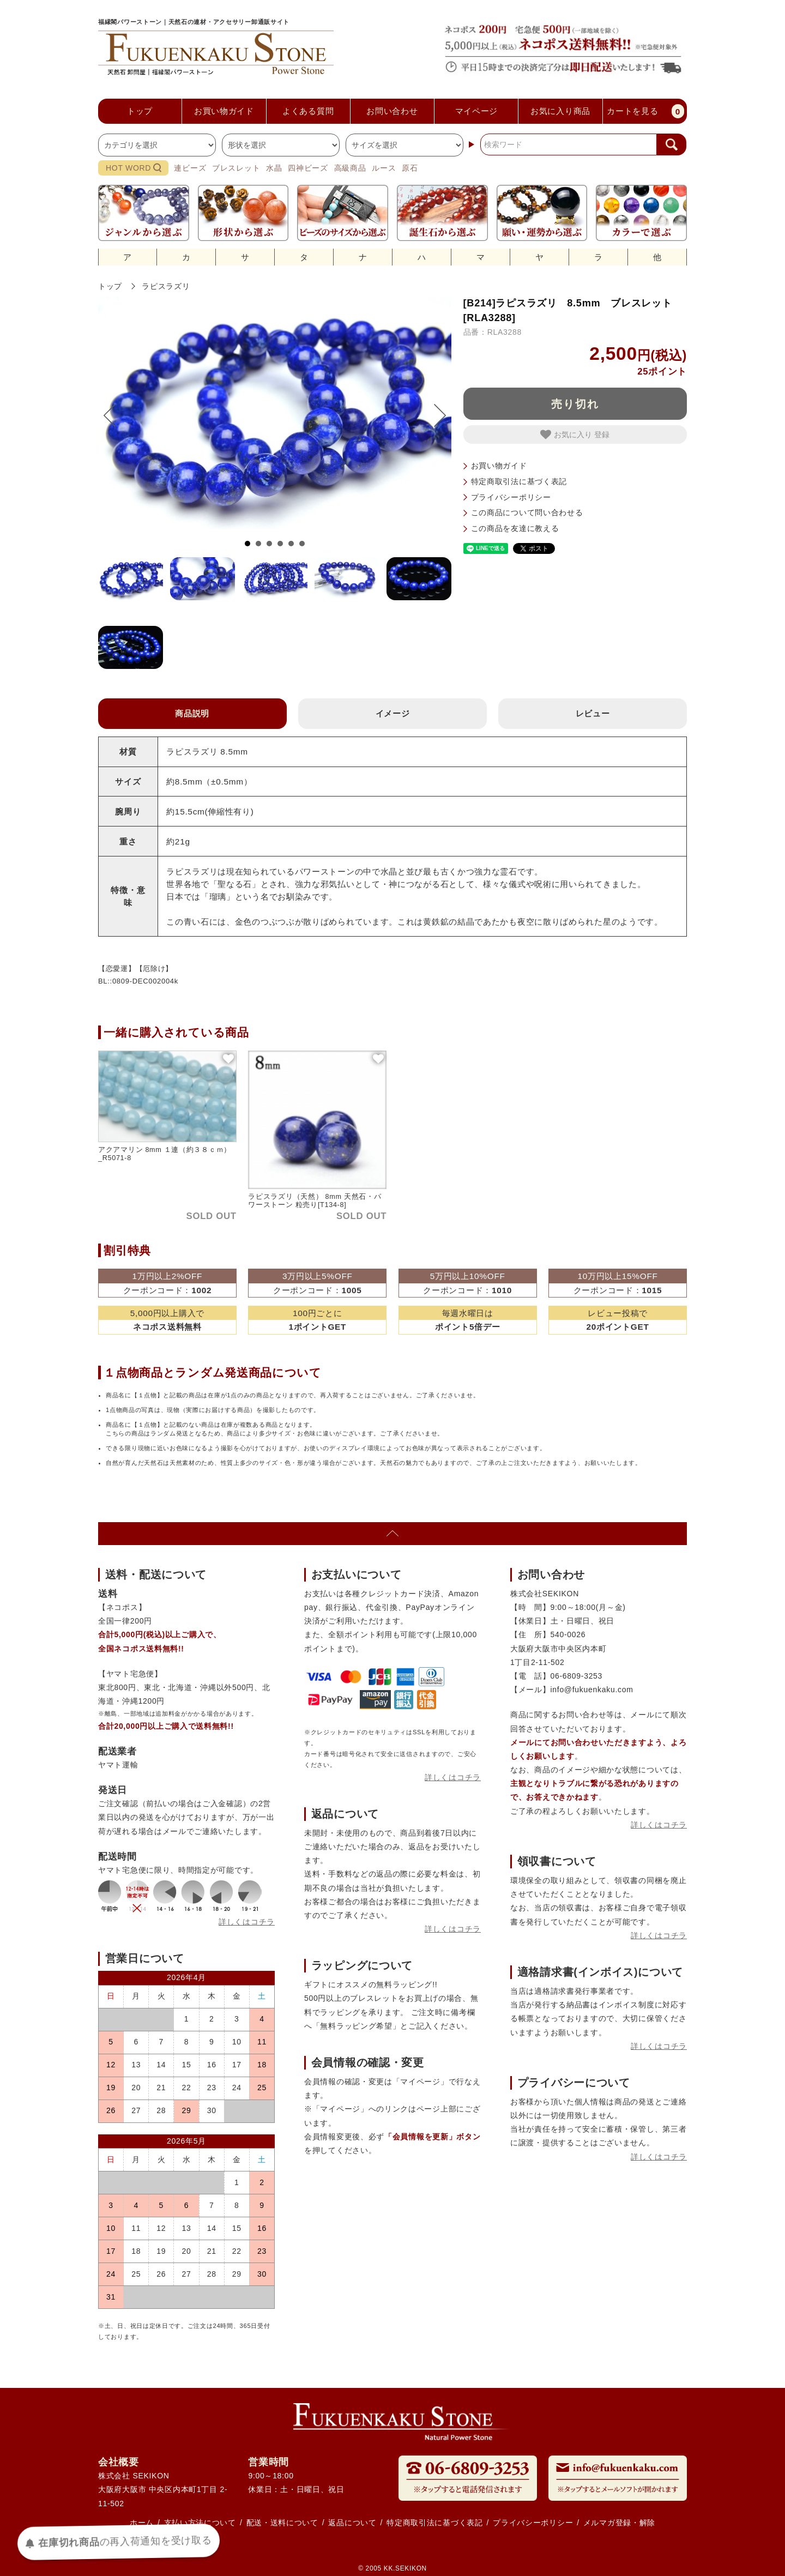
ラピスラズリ (166, 286)
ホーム (142, 2522)
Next (434, 415)
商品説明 (192, 713)
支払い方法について (200, 2522)
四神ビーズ (308, 168)
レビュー (593, 713)
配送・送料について (282, 2522)
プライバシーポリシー (511, 497)
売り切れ (575, 404)
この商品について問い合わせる (527, 512)
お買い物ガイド (499, 465)
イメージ (393, 713)
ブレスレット (236, 168)
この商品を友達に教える (515, 528)
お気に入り (567, 434)
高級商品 (350, 168)
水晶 (274, 168)
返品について (352, 2522)
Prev (115, 415)
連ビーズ (190, 168)
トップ (110, 286)
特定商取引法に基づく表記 (519, 481)
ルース (384, 168)
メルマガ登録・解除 (619, 2522)
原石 (410, 168)
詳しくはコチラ (247, 1921)
